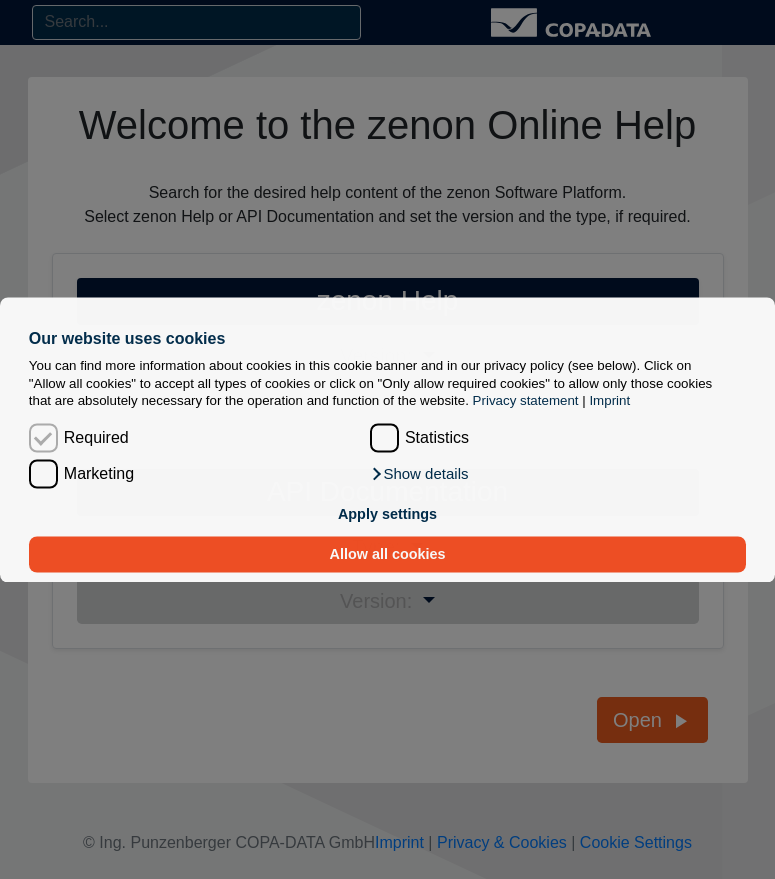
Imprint (609, 400)
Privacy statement (526, 400)
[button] (419, 474)
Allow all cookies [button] (388, 554)
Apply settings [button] (387, 515)
